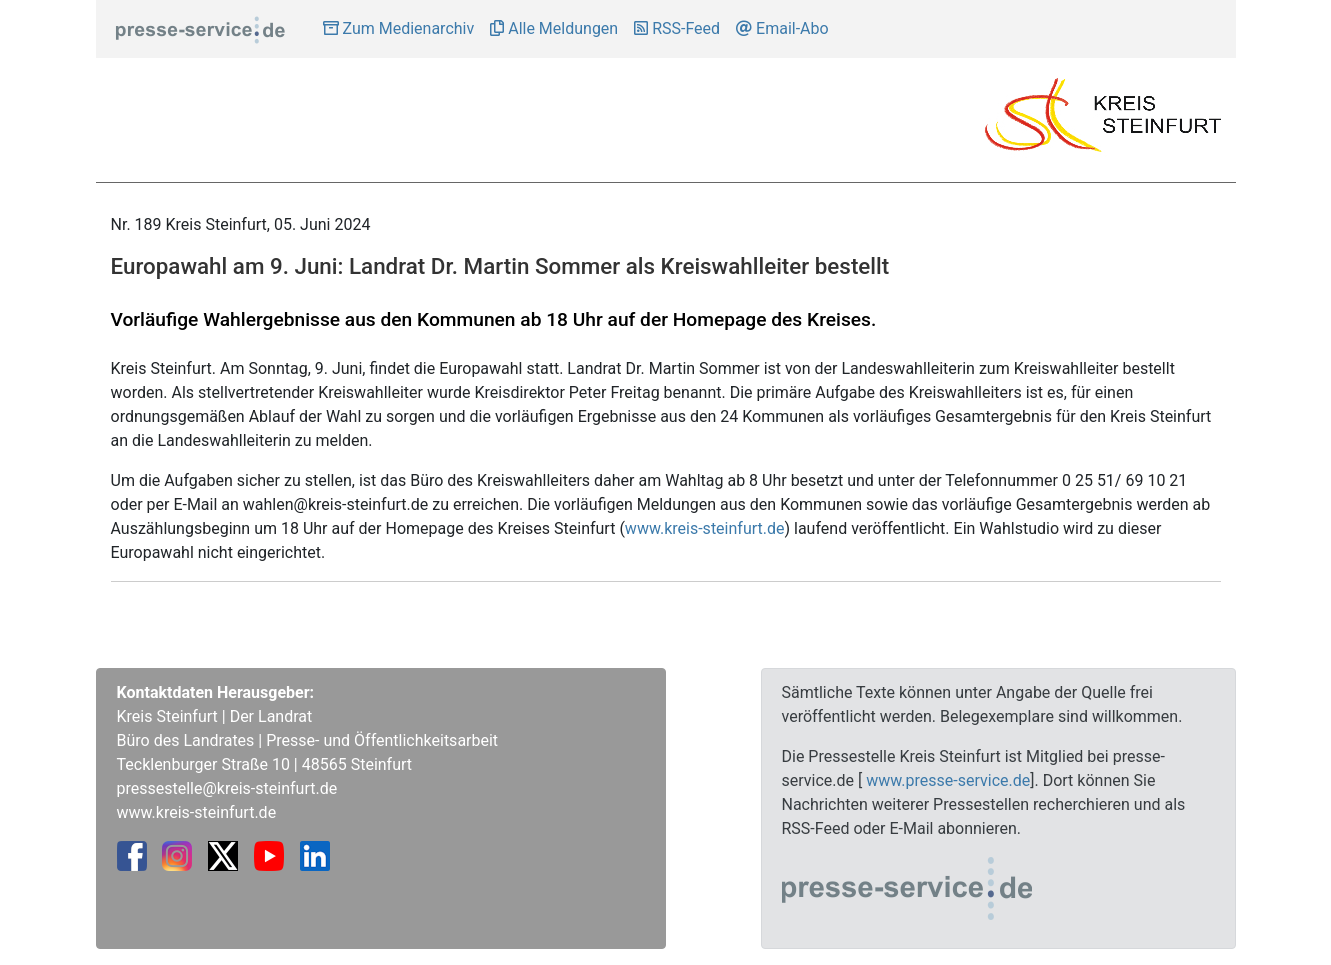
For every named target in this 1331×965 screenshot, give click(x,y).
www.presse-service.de (948, 780)
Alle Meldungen (554, 28)
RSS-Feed (677, 28)
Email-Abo (782, 28)
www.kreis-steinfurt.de (705, 528)
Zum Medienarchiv (399, 28)
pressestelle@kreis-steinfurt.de (227, 788)
